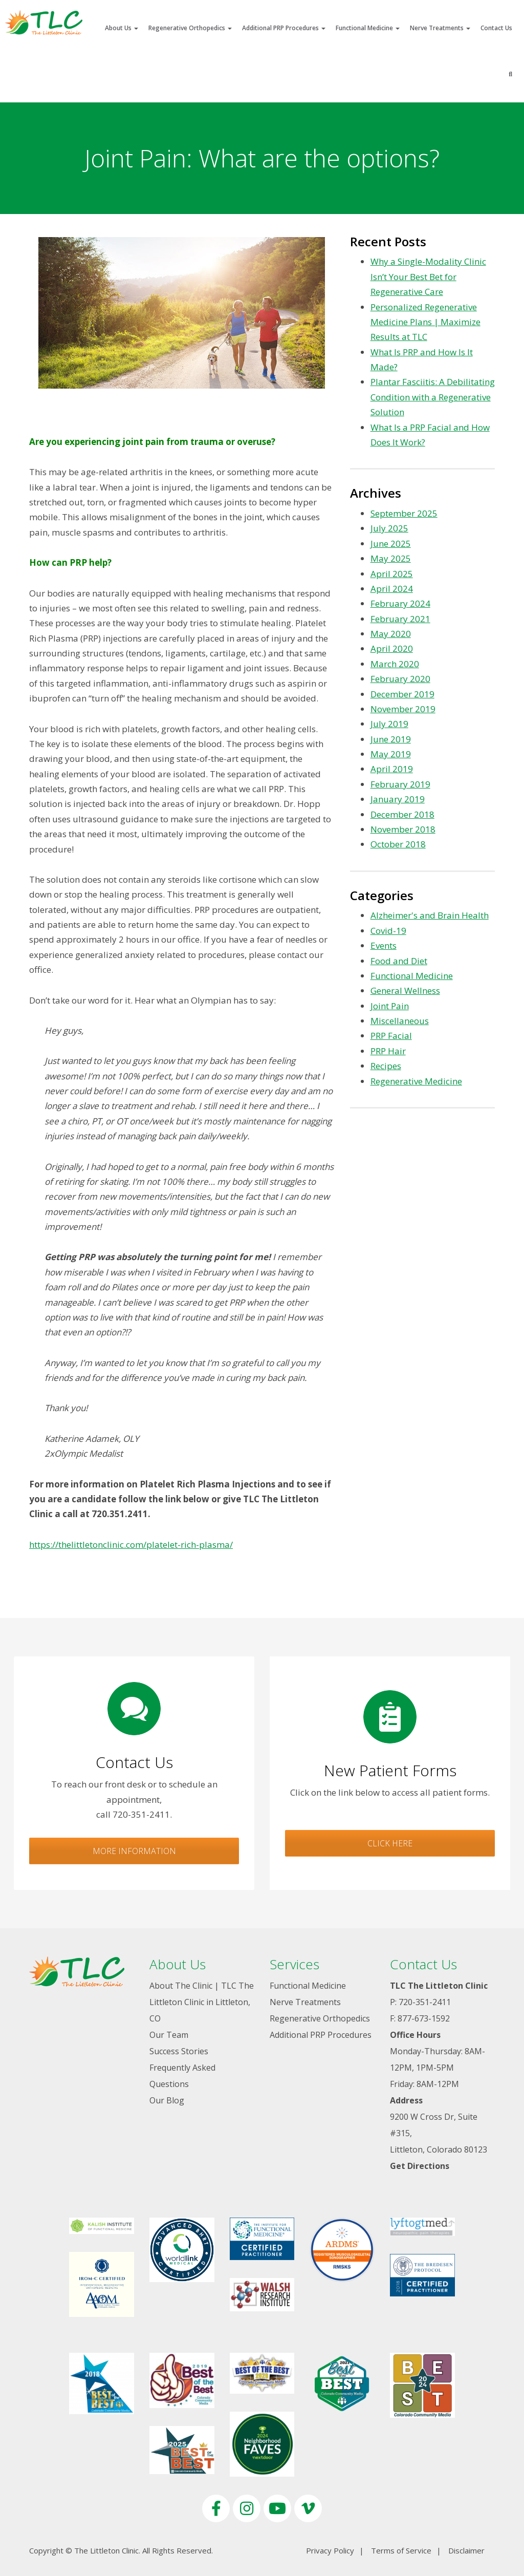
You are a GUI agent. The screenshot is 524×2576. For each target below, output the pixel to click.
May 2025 (390, 558)
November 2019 (402, 709)
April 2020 (391, 648)
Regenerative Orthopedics (190, 28)
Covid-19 (388, 930)
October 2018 (398, 844)
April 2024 (391, 588)
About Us (121, 28)
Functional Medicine (368, 28)
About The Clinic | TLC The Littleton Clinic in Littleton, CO (201, 2002)
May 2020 (390, 634)
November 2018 (402, 829)
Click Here (389, 1843)
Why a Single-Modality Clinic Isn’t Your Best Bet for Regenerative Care (428, 276)
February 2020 (400, 679)
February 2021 (400, 619)
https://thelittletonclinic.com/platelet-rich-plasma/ (131, 1544)
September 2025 (404, 513)
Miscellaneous (399, 1021)
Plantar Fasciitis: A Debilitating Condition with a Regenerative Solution (432, 397)
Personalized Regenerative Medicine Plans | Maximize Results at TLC (425, 322)
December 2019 (402, 694)
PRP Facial (391, 1035)
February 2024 (400, 603)
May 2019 (390, 754)
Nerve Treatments (440, 28)
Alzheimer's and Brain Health (429, 915)
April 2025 (391, 574)
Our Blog (166, 2100)
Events (383, 945)
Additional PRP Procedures (283, 28)
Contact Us (496, 28)
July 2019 (389, 724)
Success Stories (178, 2051)
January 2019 (397, 799)
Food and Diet (398, 961)
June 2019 (390, 739)
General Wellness (405, 990)
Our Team (168, 2034)
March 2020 (394, 664)
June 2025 (390, 543)
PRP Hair (388, 1051)
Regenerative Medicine (416, 1081)
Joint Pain (389, 1006)
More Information (134, 1851)
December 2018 (402, 814)
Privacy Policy (330, 2550)
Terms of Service (401, 2550)
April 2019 (391, 769)
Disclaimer (466, 2550)
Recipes (385, 1066)
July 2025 (389, 528)
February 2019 (400, 784)
